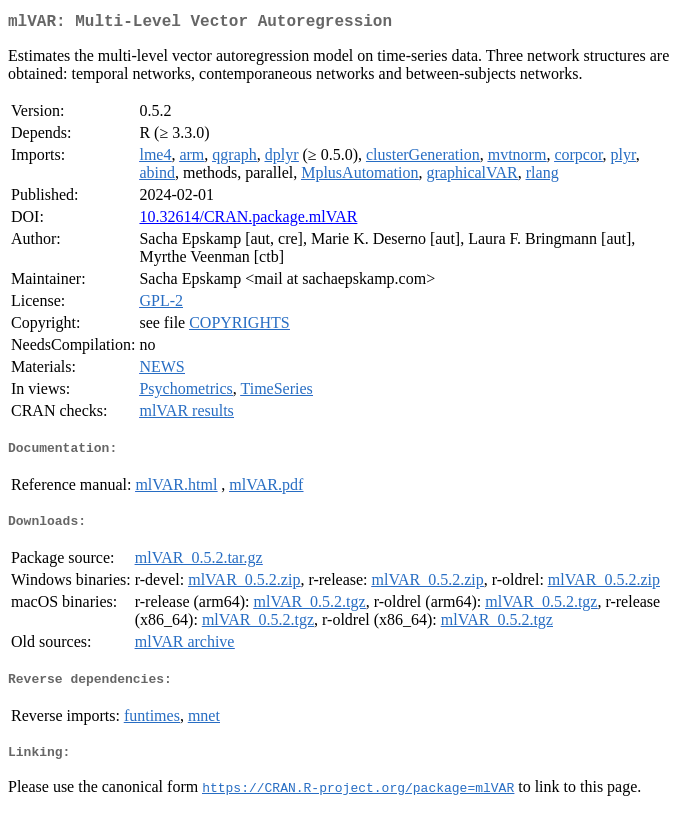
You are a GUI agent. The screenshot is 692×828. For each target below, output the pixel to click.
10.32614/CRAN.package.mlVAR (248, 220)
